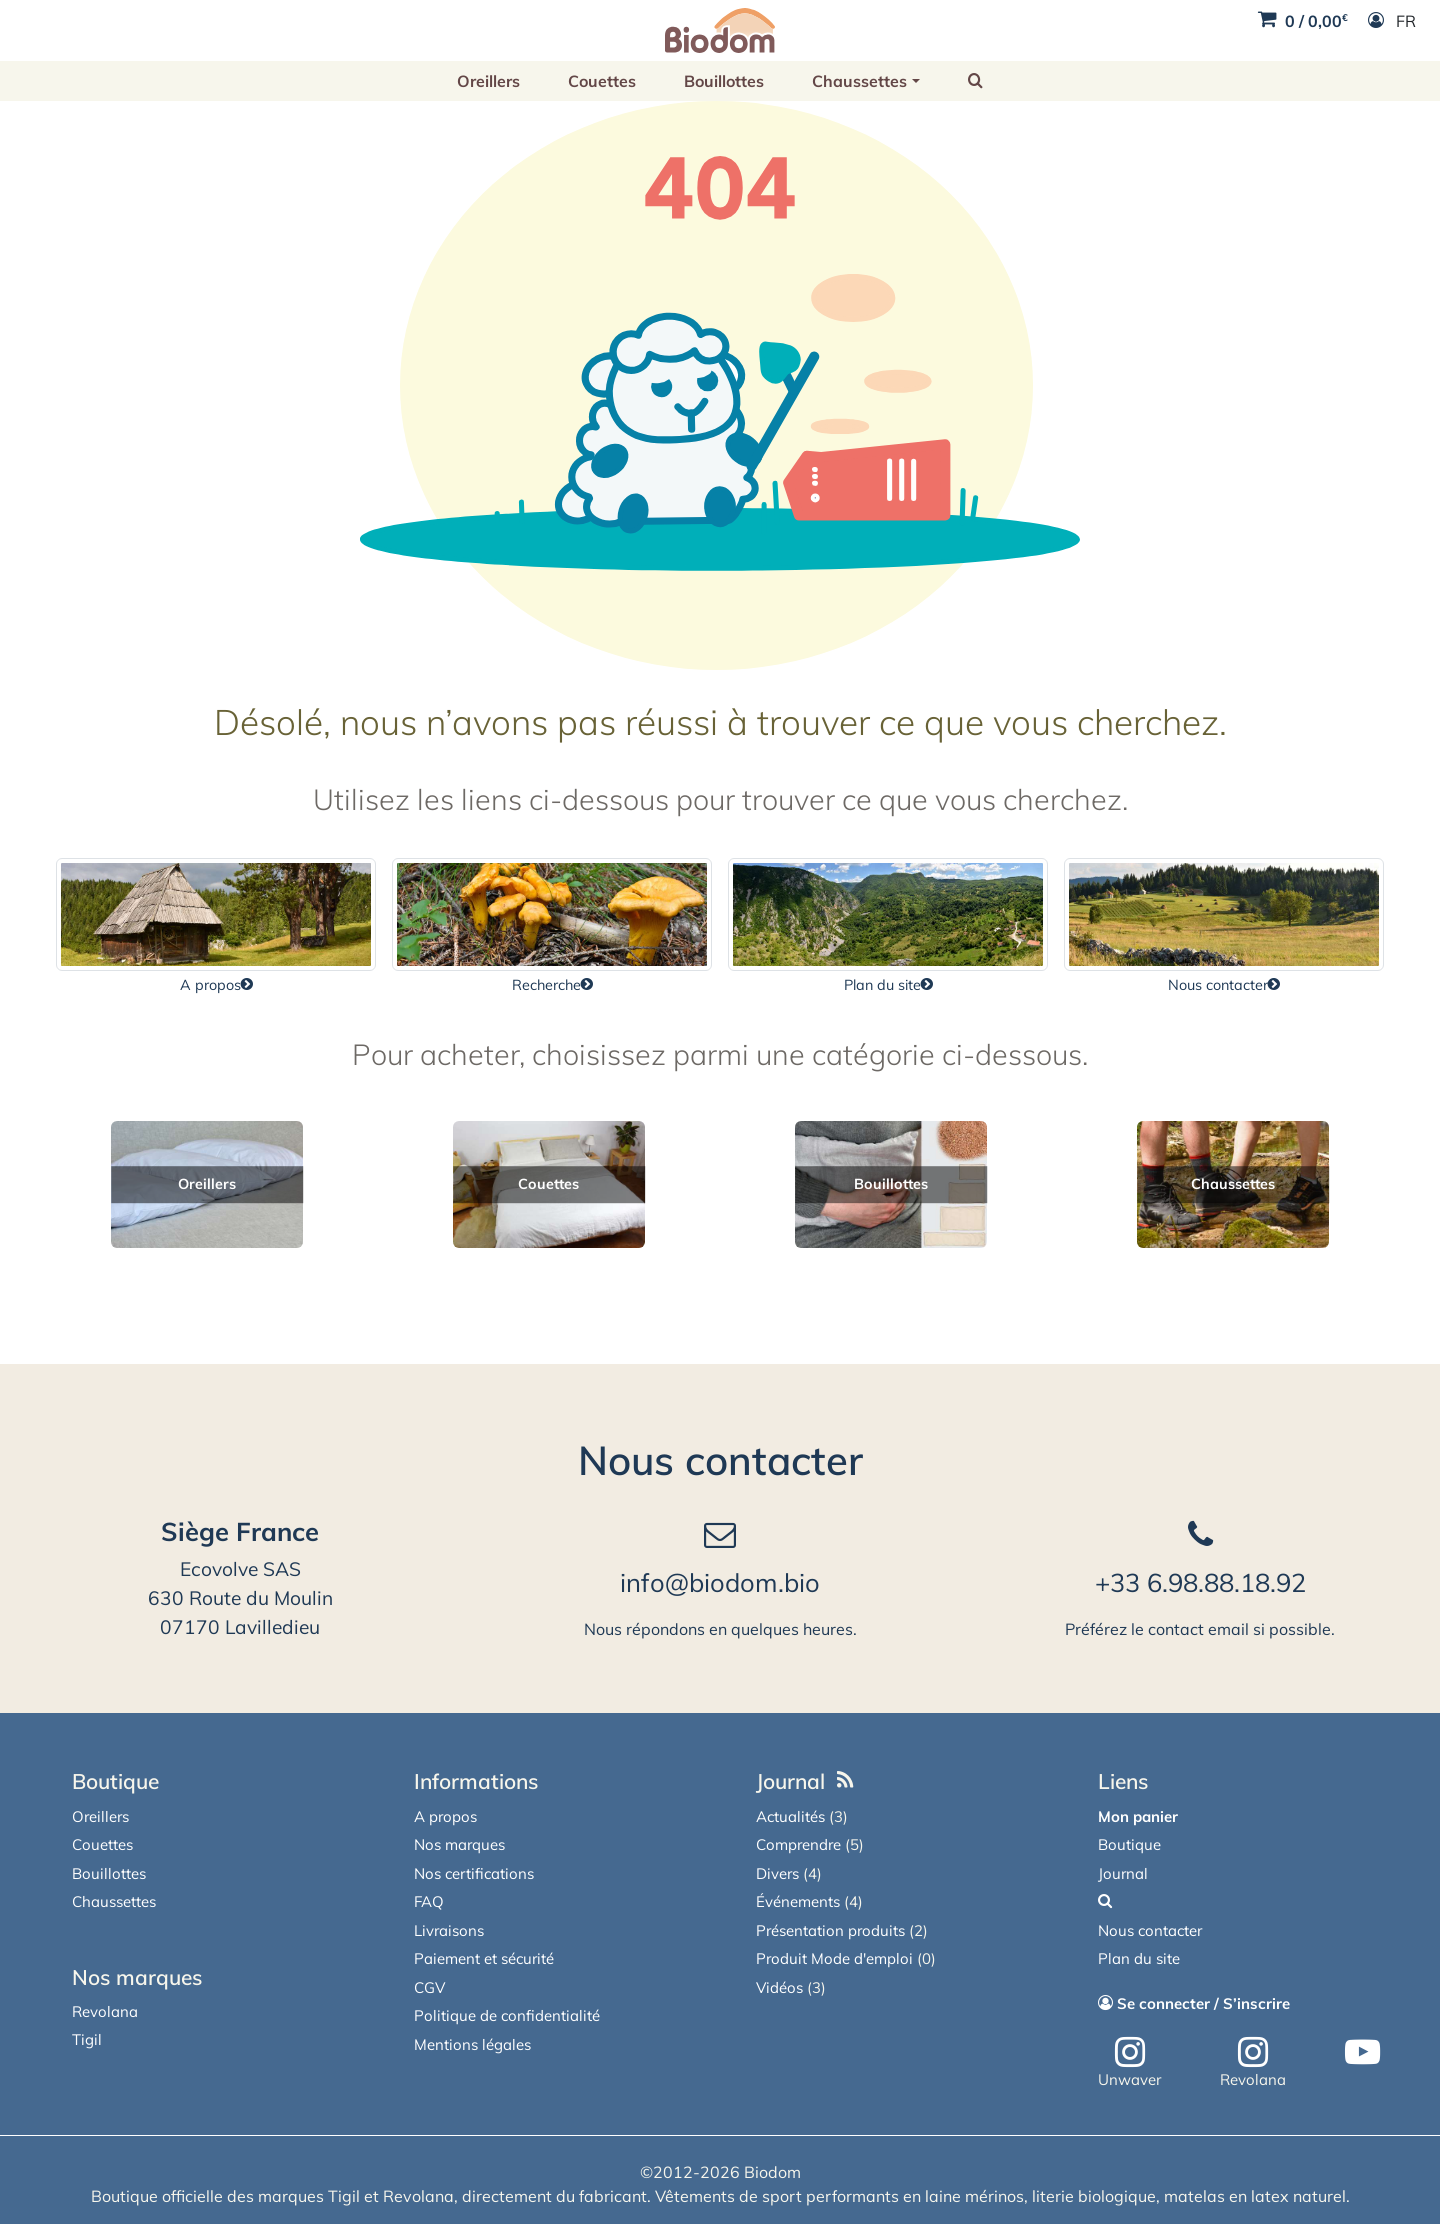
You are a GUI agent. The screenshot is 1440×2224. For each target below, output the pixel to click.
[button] (975, 81)
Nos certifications (474, 1873)
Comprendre (798, 1844)
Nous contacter (720, 1460)
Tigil (87, 2039)
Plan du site (1139, 1958)
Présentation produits (830, 1930)
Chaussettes (859, 81)
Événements (798, 1901)
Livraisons (449, 1930)
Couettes (602, 81)
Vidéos (779, 1987)
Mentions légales (472, 2044)
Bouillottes (724, 81)
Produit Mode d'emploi (834, 1958)
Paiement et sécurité (484, 1958)
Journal (790, 1781)
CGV (429, 1987)
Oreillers (488, 81)
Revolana (105, 2011)
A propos (445, 1816)
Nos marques (137, 1977)
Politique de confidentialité (507, 2015)
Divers (777, 1873)
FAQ (429, 1901)
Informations (476, 1781)
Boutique (115, 1781)
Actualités (790, 1816)
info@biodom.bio (720, 1582)
